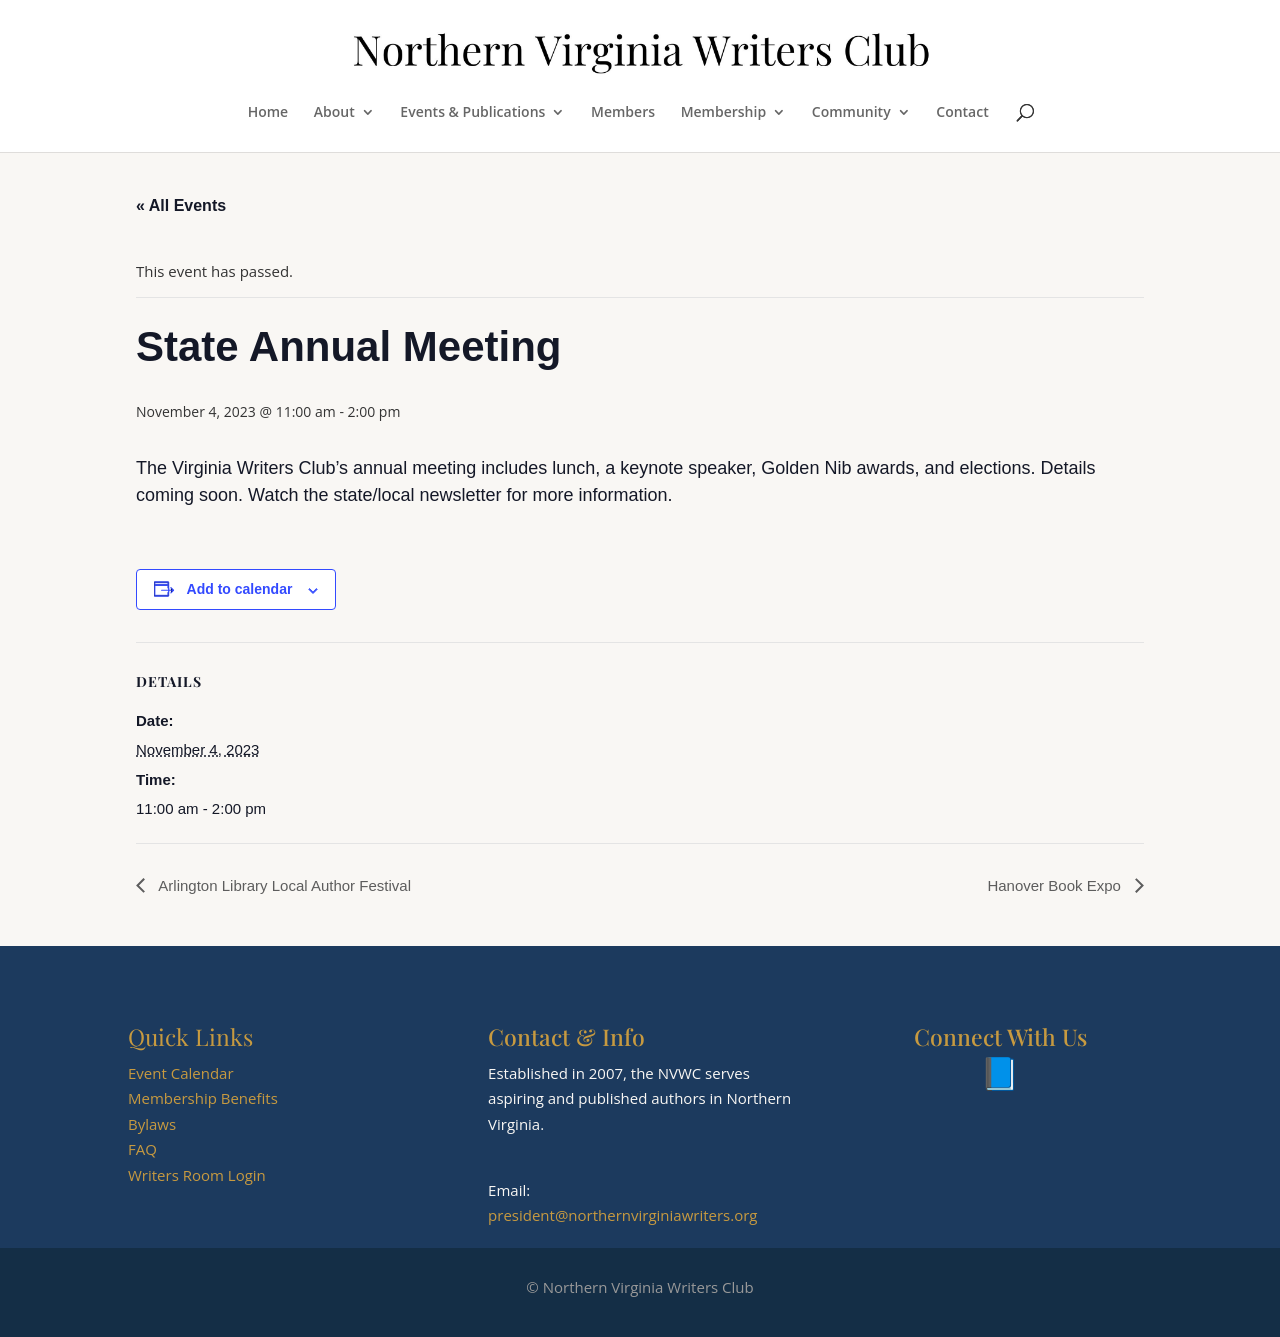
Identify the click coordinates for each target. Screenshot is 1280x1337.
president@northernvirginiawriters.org (622, 1215)
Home (268, 113)
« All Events (181, 205)
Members (623, 113)
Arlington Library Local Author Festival (283, 885)
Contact (962, 113)
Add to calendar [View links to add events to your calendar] (240, 589)
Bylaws (152, 1124)
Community (851, 113)
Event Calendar (181, 1073)
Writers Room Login (197, 1175)
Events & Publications (472, 113)
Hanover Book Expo (1056, 885)
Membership (723, 113)
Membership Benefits (203, 1098)
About (334, 113)
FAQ (142, 1149)
